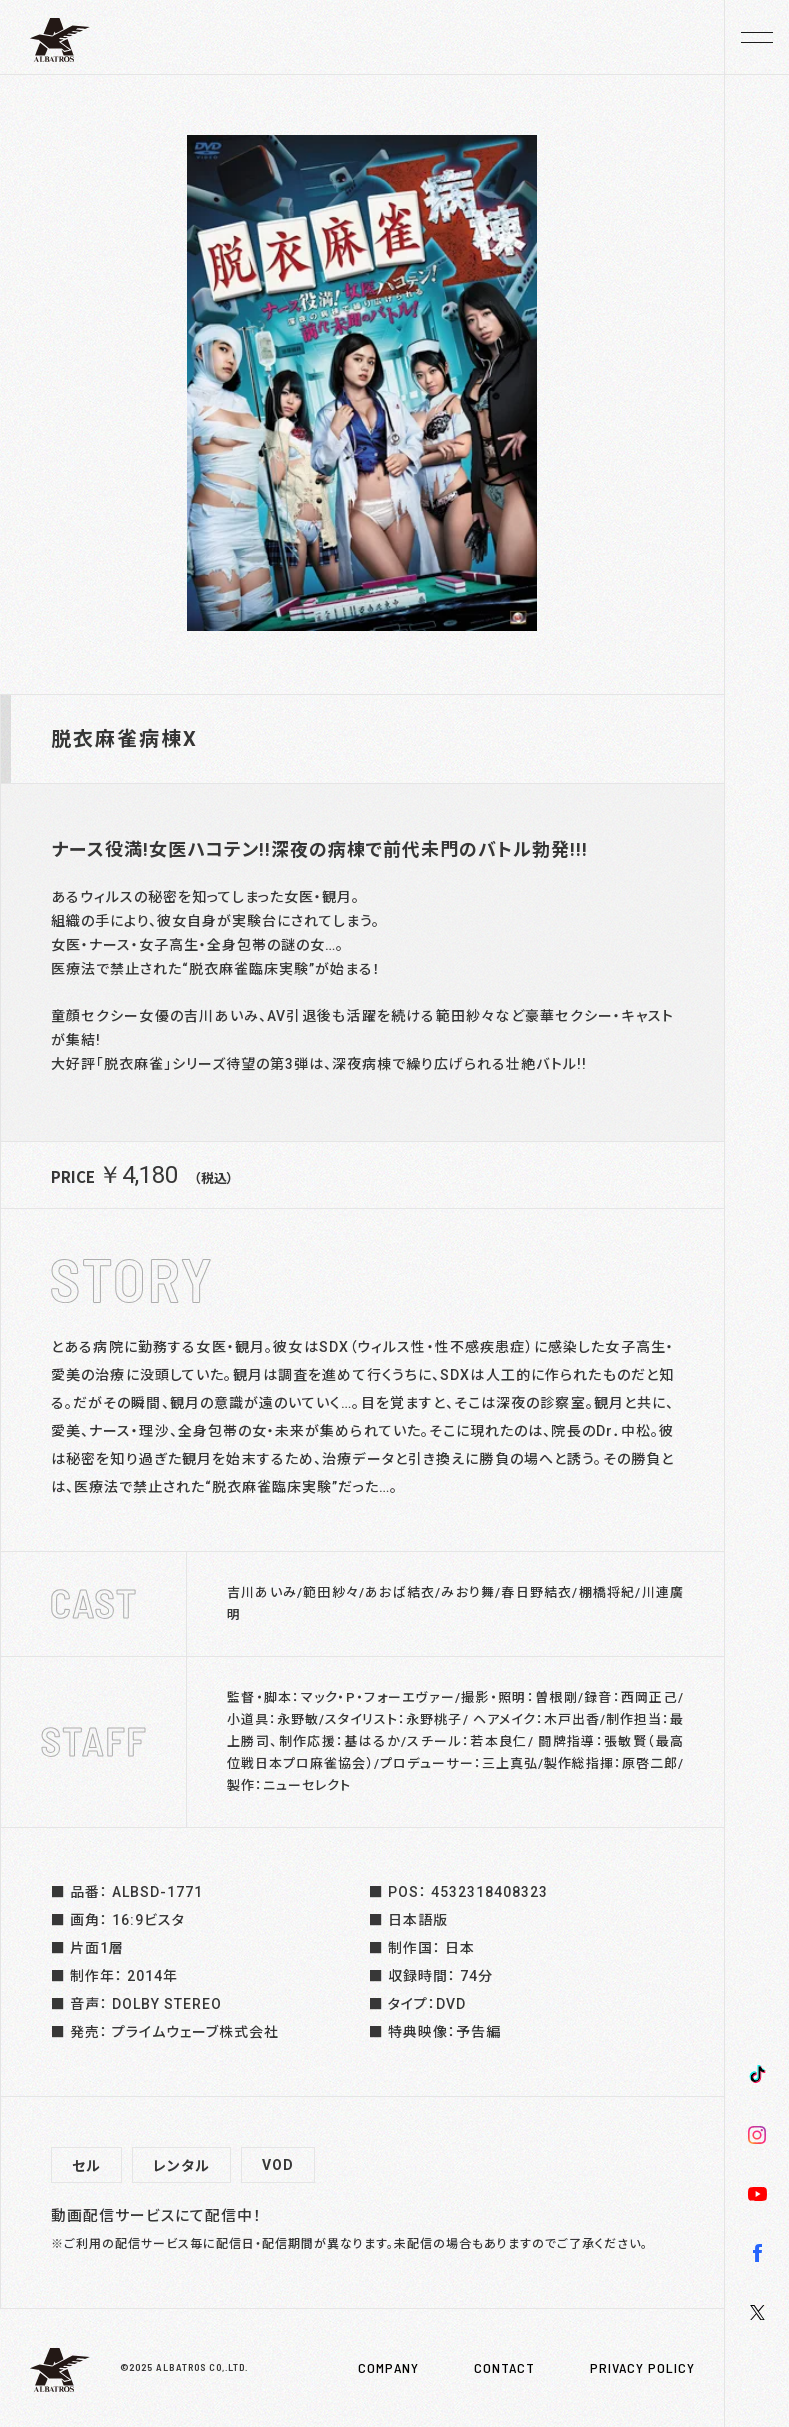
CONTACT (504, 2368)
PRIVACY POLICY (642, 2368)
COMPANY (388, 2368)
